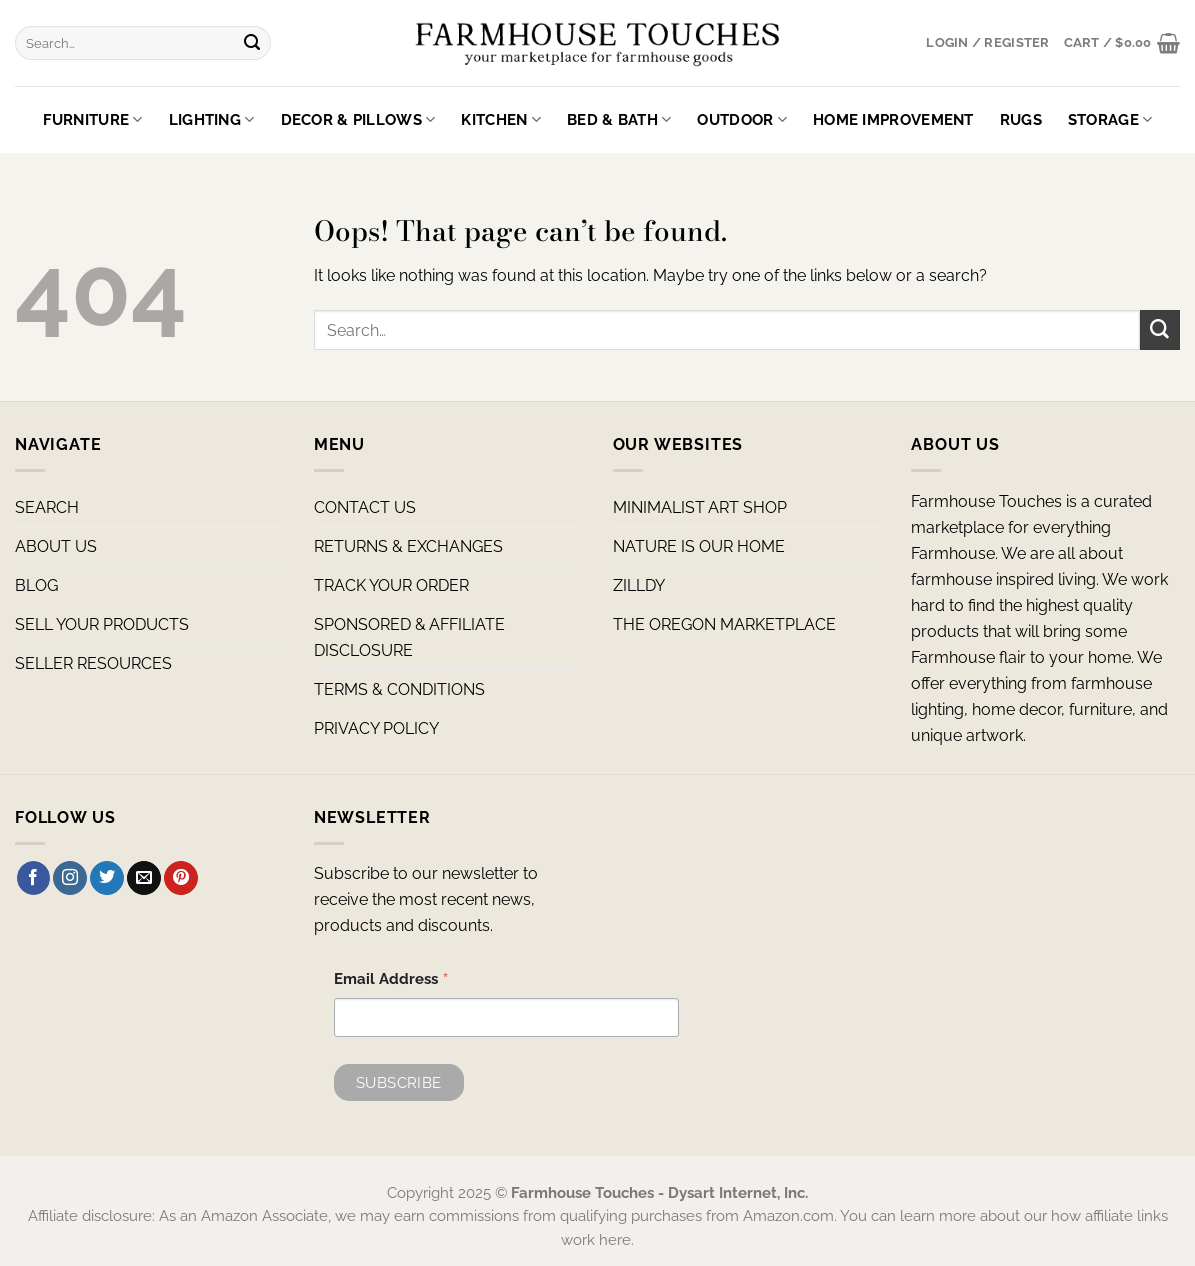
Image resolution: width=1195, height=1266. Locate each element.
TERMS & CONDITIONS (399, 689)
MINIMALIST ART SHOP (700, 507)
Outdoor (742, 119)
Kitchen (501, 119)
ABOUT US (56, 546)
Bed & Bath (619, 119)
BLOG (36, 585)
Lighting (212, 119)
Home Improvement (893, 119)
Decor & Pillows (358, 119)
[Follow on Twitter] (107, 878)
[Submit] (252, 43)
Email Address (391, 981)
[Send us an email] (144, 878)
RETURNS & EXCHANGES (408, 546)
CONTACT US (365, 507)
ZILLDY (639, 585)
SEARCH (47, 507)
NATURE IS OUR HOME (699, 546)
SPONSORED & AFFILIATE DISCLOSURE (409, 637)
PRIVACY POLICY (376, 728)
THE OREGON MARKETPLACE (724, 624)
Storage (1110, 119)
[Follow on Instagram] (70, 878)
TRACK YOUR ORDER (391, 585)
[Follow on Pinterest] (181, 878)
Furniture (93, 119)
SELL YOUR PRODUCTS (102, 624)
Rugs (1021, 119)
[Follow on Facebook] (34, 878)
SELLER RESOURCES (93, 663)
